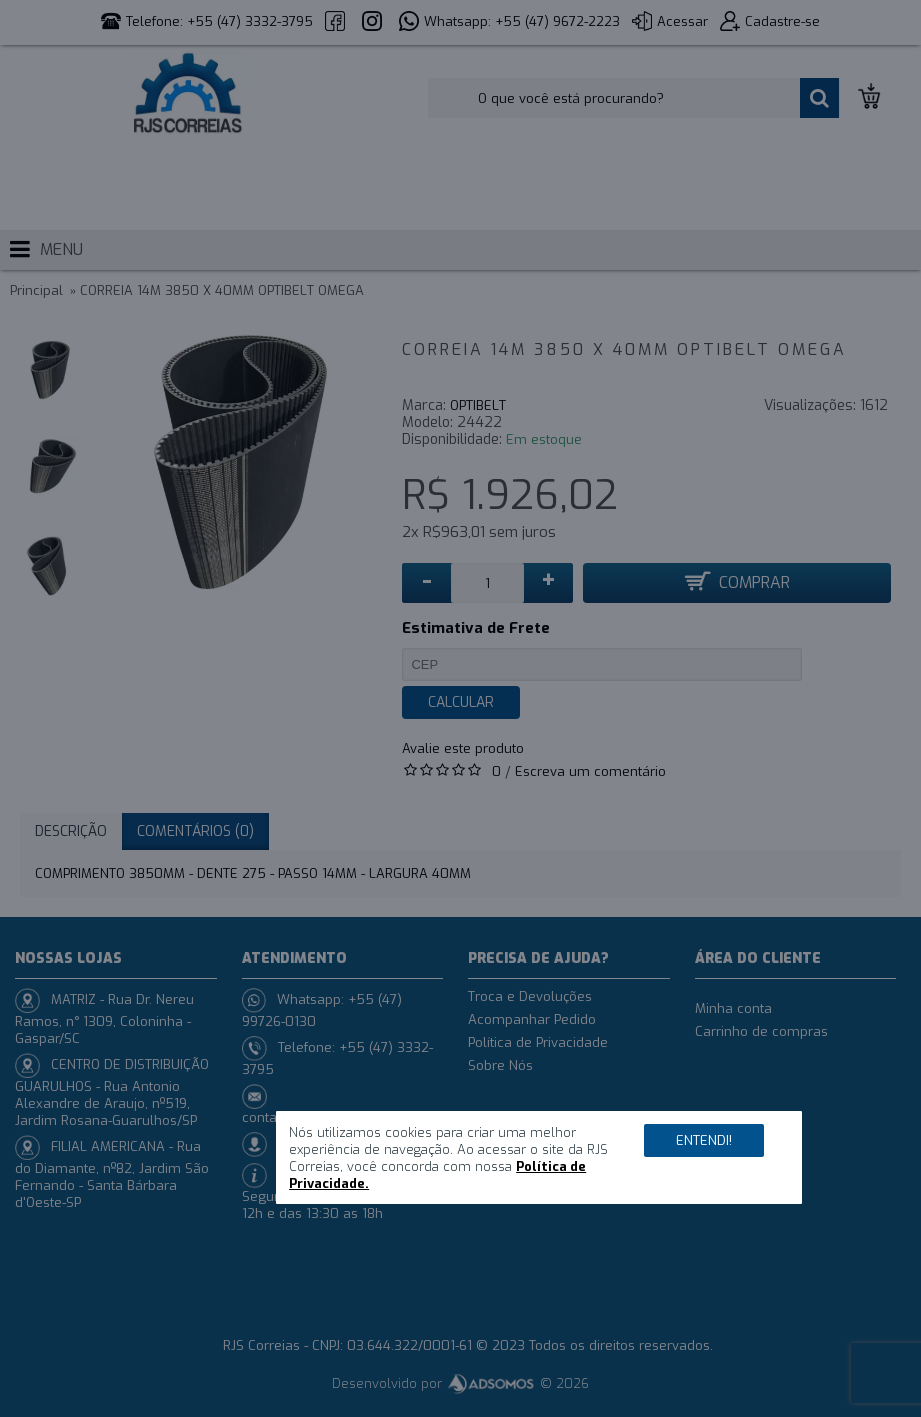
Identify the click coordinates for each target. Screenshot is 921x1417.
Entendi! (704, 1140)
